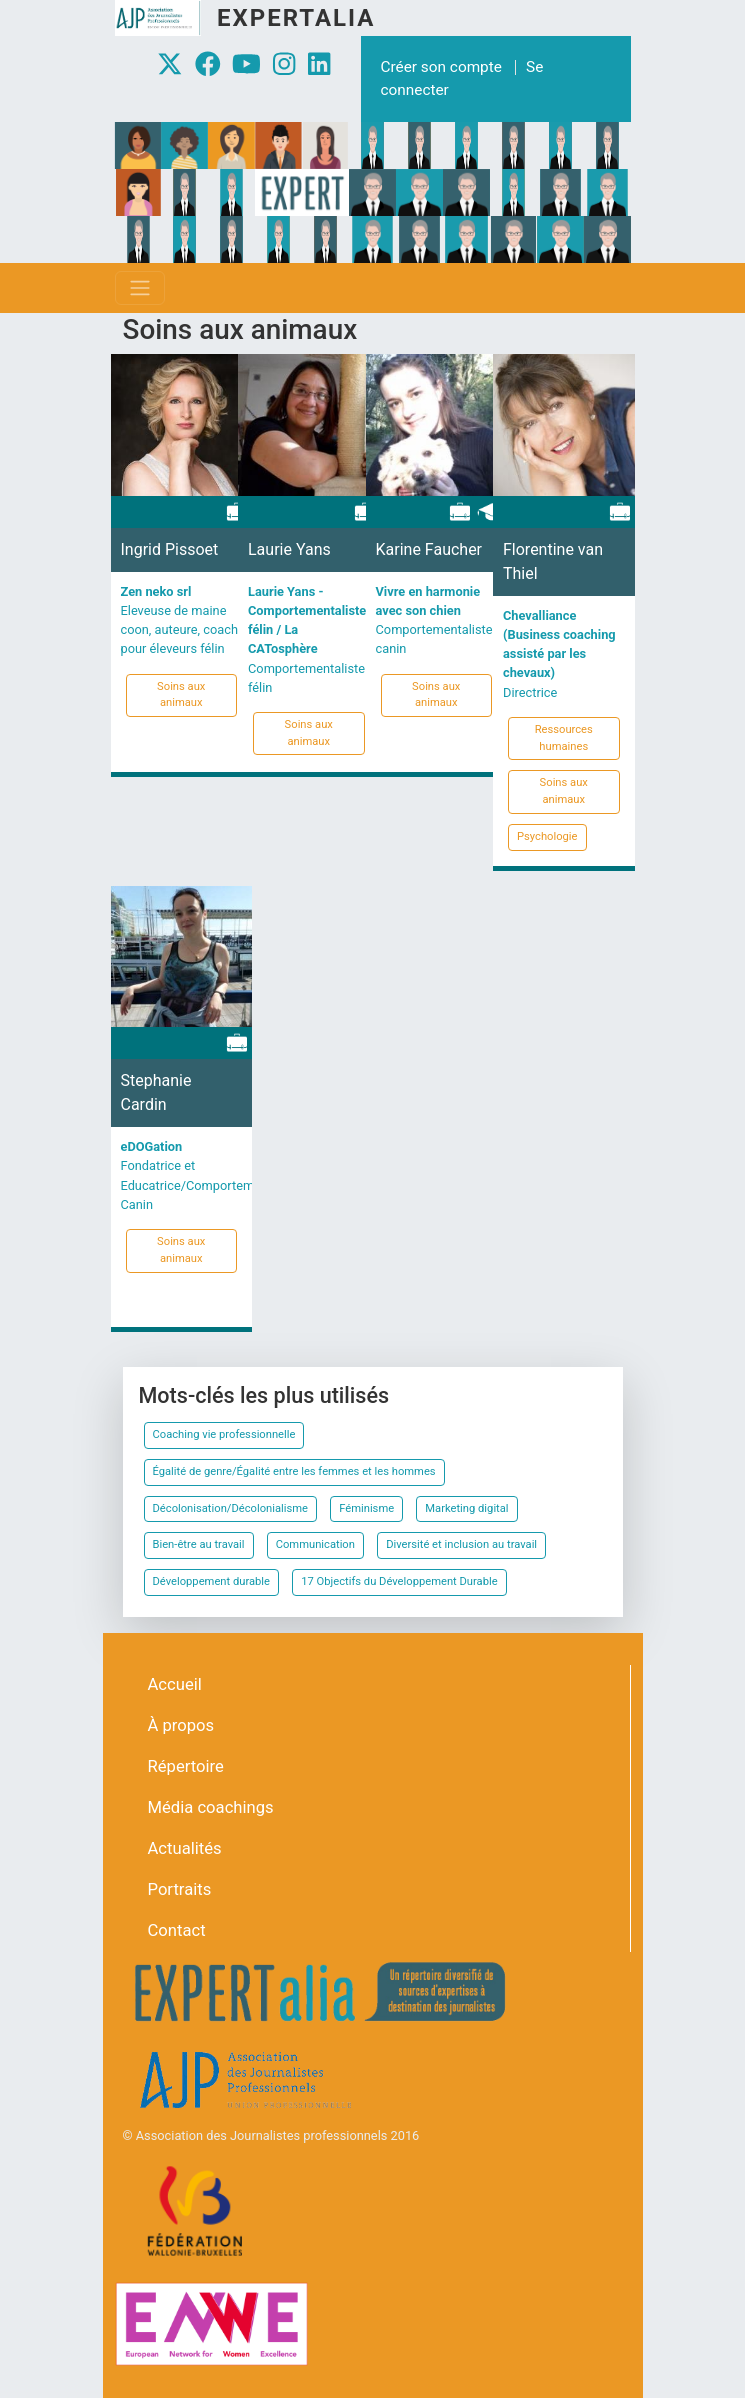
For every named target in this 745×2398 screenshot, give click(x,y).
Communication (315, 1544)
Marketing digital (466, 1508)
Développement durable (212, 1581)
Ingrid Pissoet (170, 549)
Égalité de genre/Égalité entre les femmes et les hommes (294, 1471)
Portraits (180, 1889)
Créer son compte (441, 67)
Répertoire (186, 1766)
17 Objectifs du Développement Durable (399, 1581)
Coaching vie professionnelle (224, 1434)
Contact (177, 1930)
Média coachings (211, 1807)
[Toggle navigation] (140, 288)
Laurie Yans (289, 549)
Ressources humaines (564, 738)
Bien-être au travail (199, 1544)
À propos (181, 1725)
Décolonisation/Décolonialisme (230, 1508)
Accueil (175, 1684)
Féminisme (366, 1508)
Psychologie (547, 836)
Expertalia (296, 18)
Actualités (185, 1848)
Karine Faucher (429, 549)
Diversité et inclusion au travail (461, 1544)
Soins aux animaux (181, 695)
